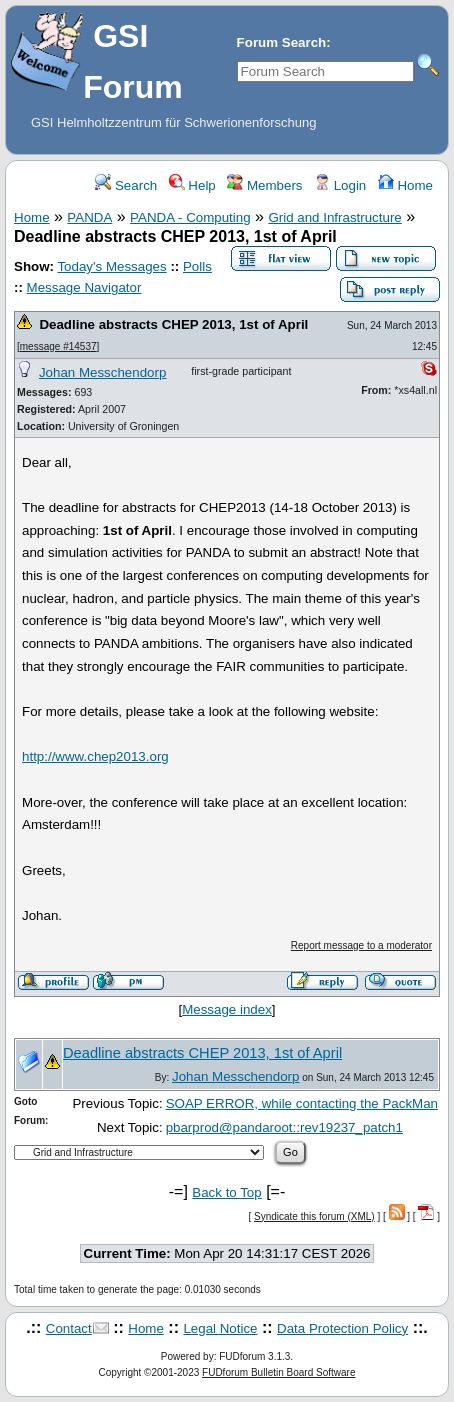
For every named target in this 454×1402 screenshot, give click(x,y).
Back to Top (226, 1192)
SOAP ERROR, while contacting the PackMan (302, 1103)
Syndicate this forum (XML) (314, 1216)
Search (126, 185)
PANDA (89, 217)
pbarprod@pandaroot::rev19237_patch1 (284, 1127)
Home (405, 185)
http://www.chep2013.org (95, 756)
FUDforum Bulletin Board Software (278, 1372)
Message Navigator (84, 287)
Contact (69, 1328)
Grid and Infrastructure (334, 217)
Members (264, 185)
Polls (197, 266)
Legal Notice (220, 1328)
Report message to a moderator (361, 945)
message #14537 (58, 346)
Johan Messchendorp (102, 372)
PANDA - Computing (190, 217)
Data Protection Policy (342, 1328)
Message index (227, 1009)
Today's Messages (111, 266)
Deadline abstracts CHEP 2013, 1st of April (173, 324)
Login (340, 185)
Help (192, 185)
